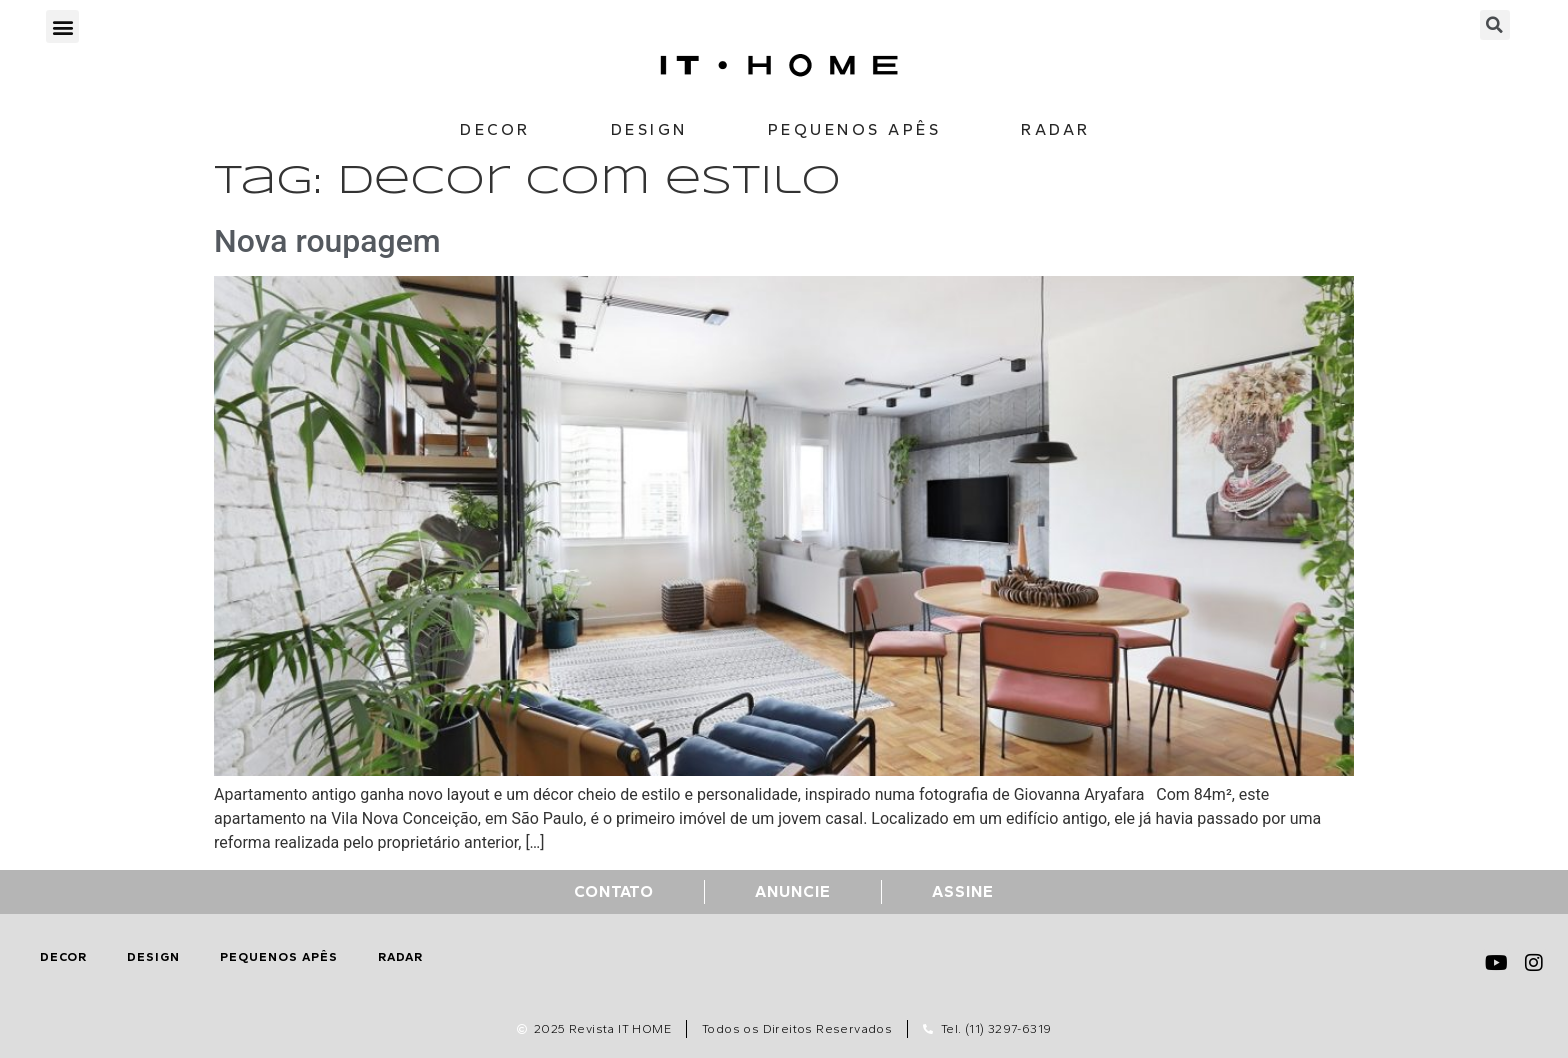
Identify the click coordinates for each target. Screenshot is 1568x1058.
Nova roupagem (327, 241)
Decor (495, 129)
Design (649, 129)
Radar (1056, 129)
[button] (62, 26)
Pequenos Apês (855, 129)
